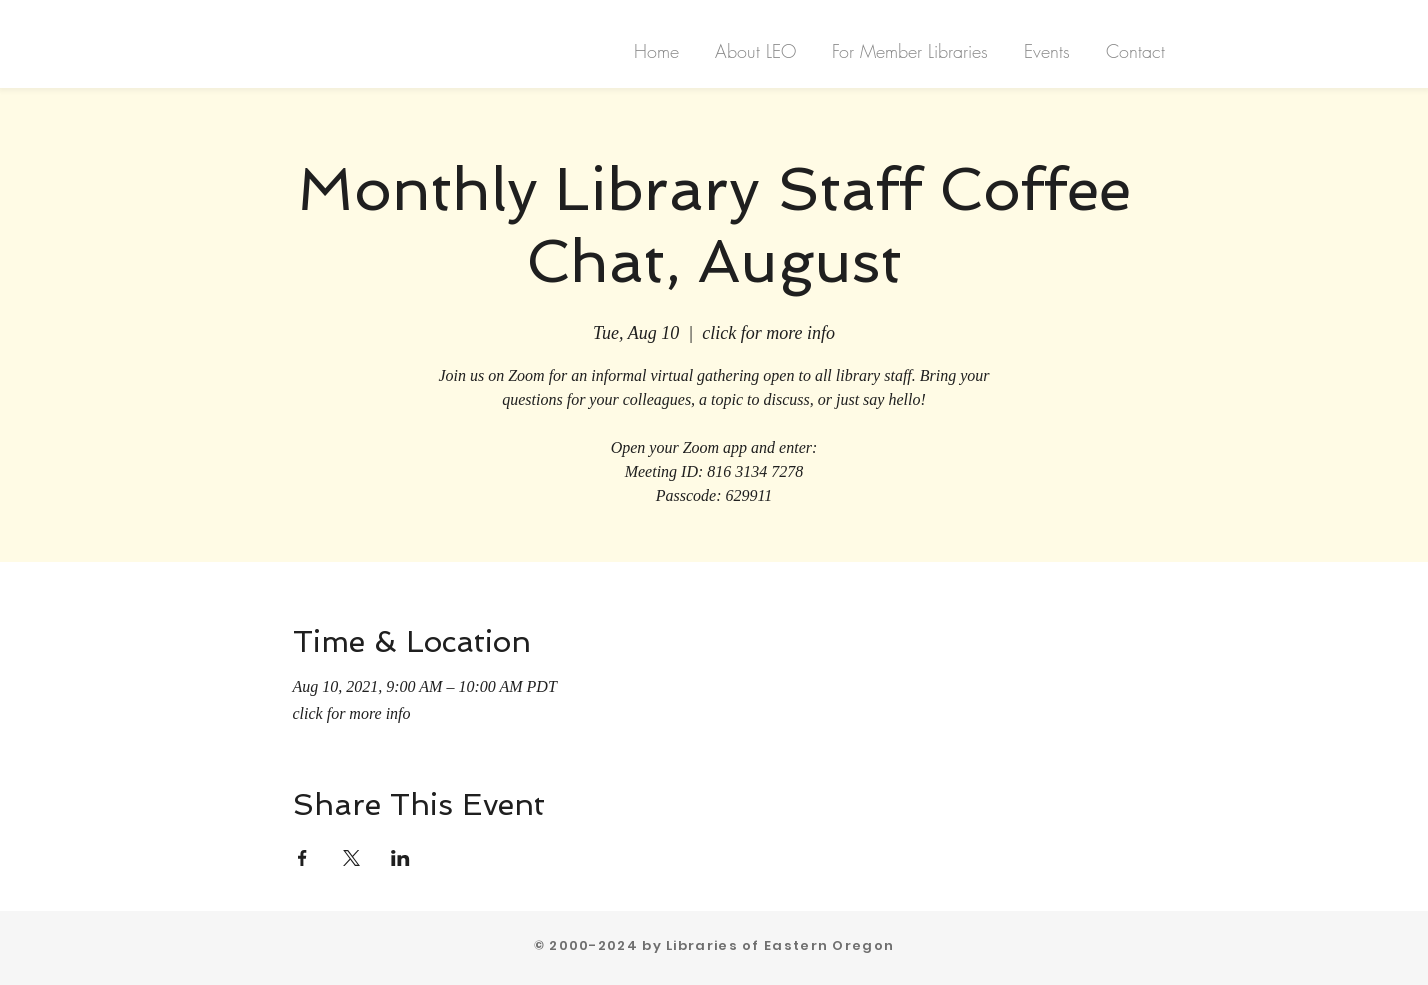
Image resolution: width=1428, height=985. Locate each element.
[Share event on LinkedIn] (400, 858)
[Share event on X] (351, 858)
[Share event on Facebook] (302, 858)
